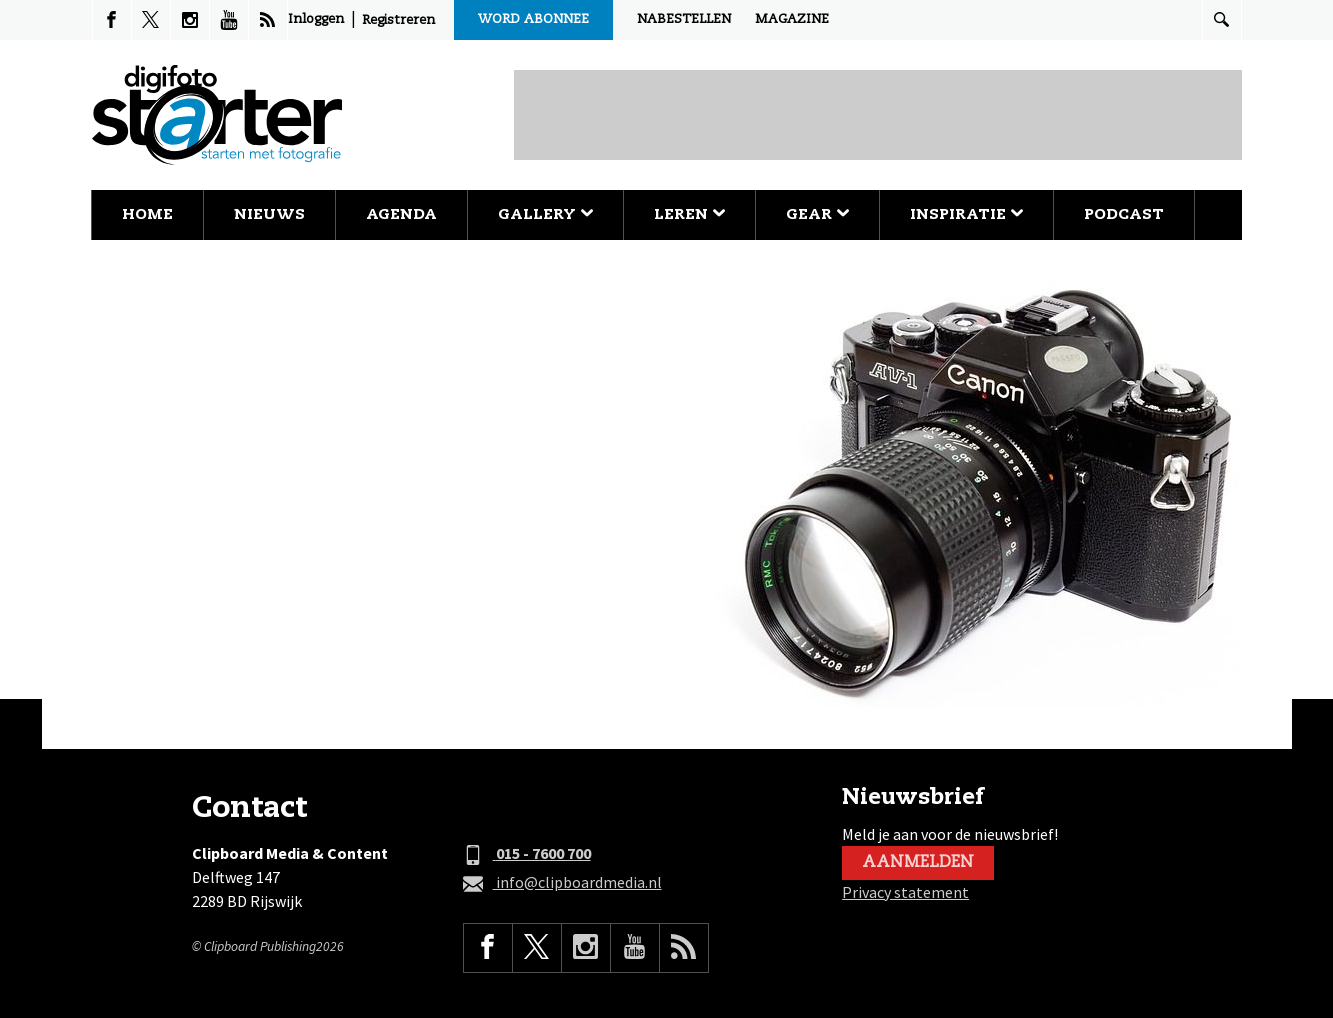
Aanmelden (918, 863)
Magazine (792, 19)
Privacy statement (905, 892)
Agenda (401, 214)
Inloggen (316, 19)
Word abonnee (533, 19)
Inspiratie (966, 214)
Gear (817, 214)
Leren (689, 214)
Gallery (545, 214)
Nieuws (269, 214)
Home (147, 214)
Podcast (1124, 214)
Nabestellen (684, 19)
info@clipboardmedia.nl (562, 883)
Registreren (398, 20)
